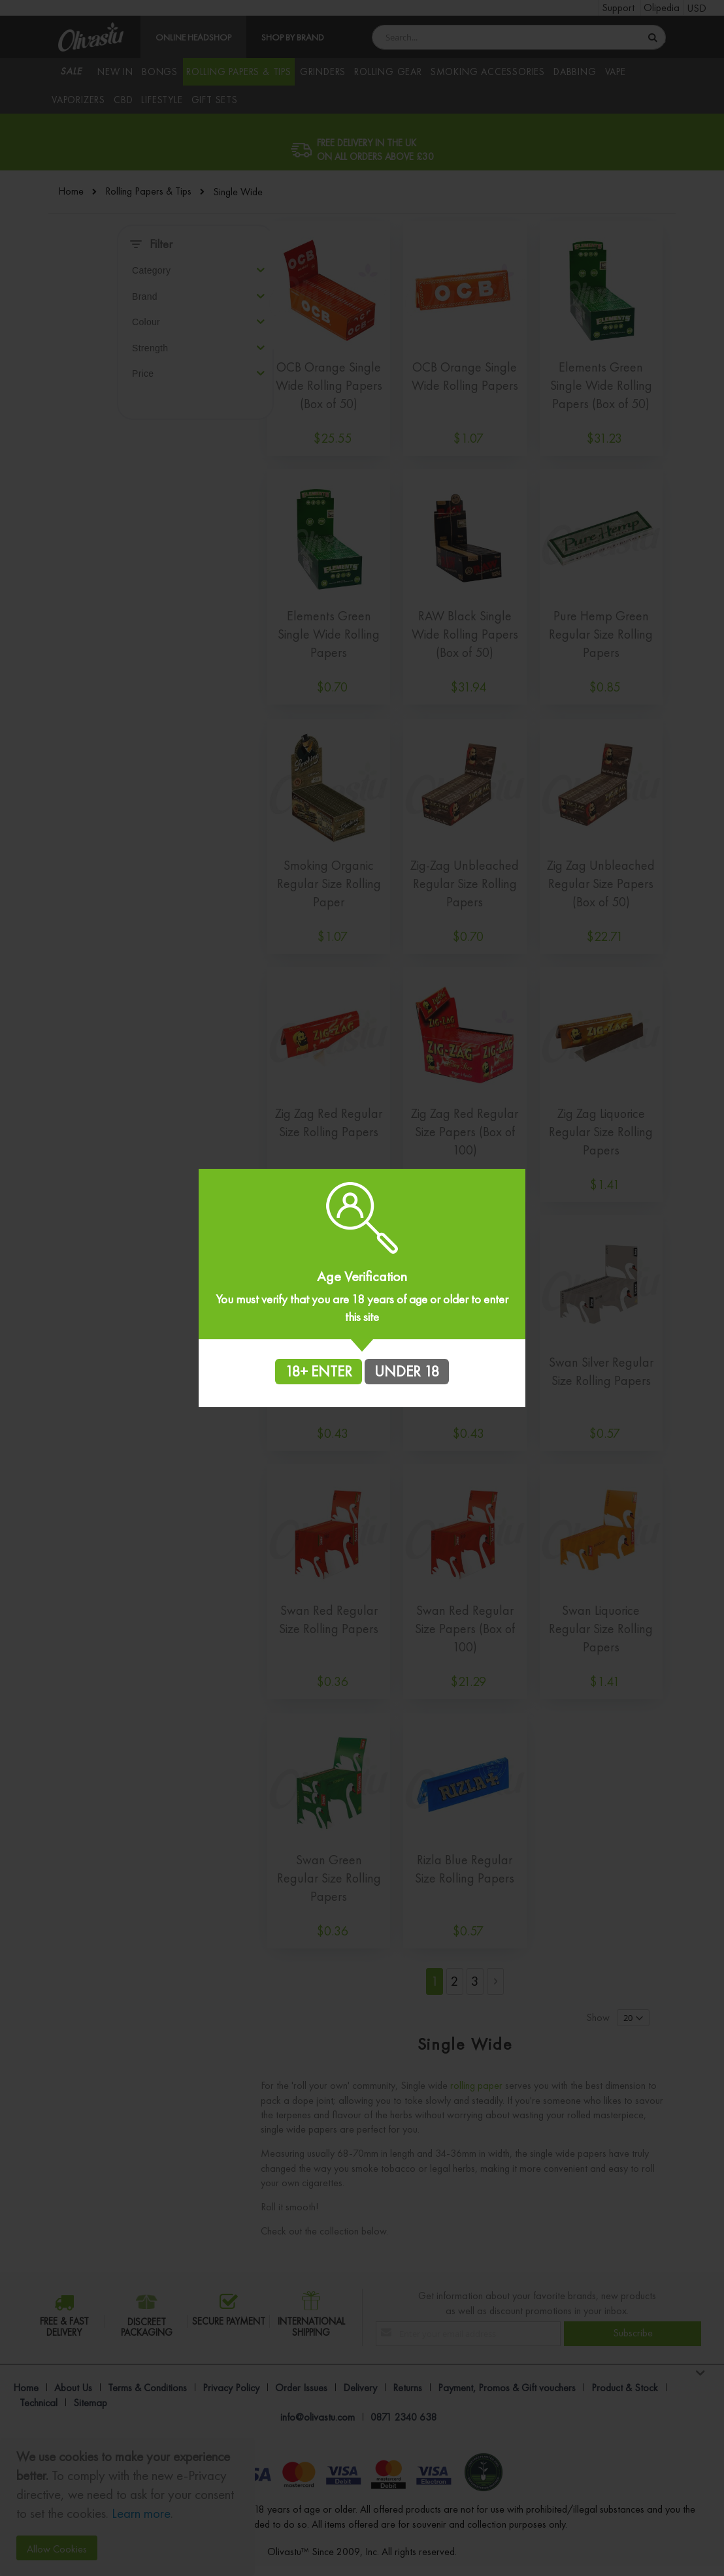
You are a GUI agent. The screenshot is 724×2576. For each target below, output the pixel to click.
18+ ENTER (318, 1371)
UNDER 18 (406, 1371)
